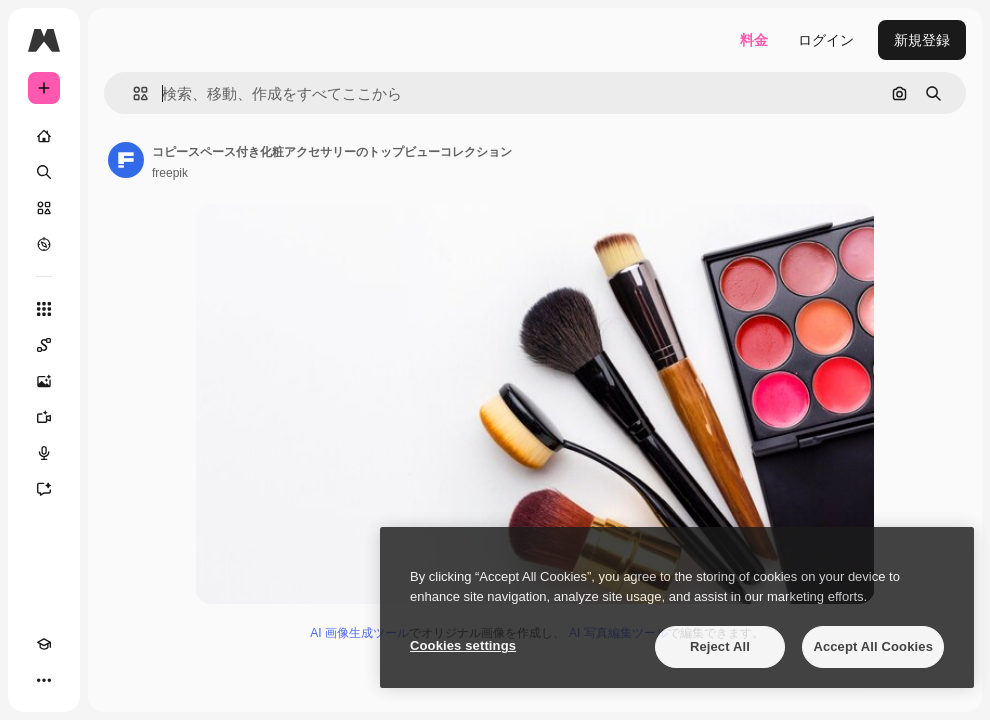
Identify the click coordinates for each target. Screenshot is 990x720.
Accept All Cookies (873, 646)
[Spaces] (44, 345)
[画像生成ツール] (44, 381)
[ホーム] (44, 136)
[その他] (44, 680)
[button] (132, 93)
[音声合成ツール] (44, 453)
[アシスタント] (44, 489)
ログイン (826, 40)
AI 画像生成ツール (359, 633)
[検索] (44, 172)
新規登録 (922, 40)
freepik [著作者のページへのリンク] (170, 173)
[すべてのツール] (44, 309)
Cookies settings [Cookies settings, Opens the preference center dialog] (463, 645)
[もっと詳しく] (44, 244)
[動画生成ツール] (44, 417)
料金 (754, 40)
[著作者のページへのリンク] (126, 160)
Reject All (720, 646)
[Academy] (44, 644)
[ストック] (44, 208)
